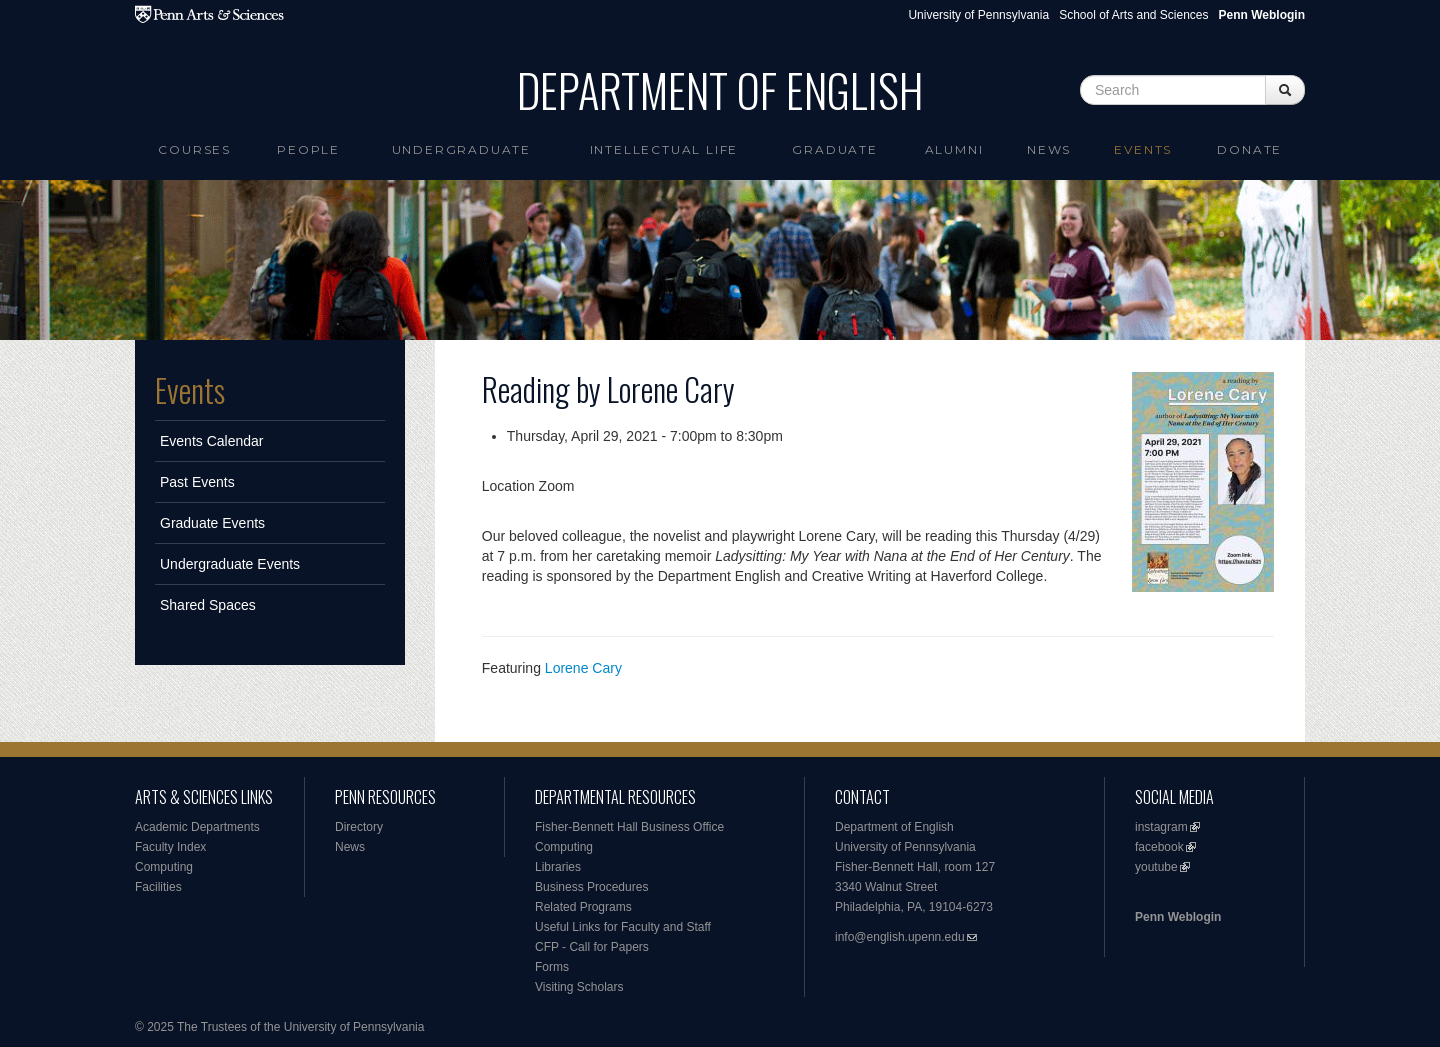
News (1049, 149)
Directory (359, 827)
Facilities (158, 887)
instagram (1161, 827)
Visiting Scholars (579, 987)
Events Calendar (212, 441)
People (308, 149)
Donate (1249, 149)
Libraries (558, 867)
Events (1143, 149)
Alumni (954, 149)
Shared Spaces (208, 605)
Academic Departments (197, 827)
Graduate (834, 149)
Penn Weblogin (1178, 917)
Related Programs (583, 907)
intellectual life (664, 149)
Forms (552, 967)
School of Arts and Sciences (1133, 15)
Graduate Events (212, 523)
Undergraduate (461, 149)
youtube (1156, 867)
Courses (194, 149)
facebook (1159, 847)
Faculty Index (170, 847)
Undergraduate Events (230, 564)
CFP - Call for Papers (592, 947)
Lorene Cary (583, 668)
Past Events (197, 482)
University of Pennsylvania (978, 15)
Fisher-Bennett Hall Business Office (629, 827)
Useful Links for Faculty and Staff (623, 927)
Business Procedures (591, 887)
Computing (164, 867)
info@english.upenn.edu (900, 937)
